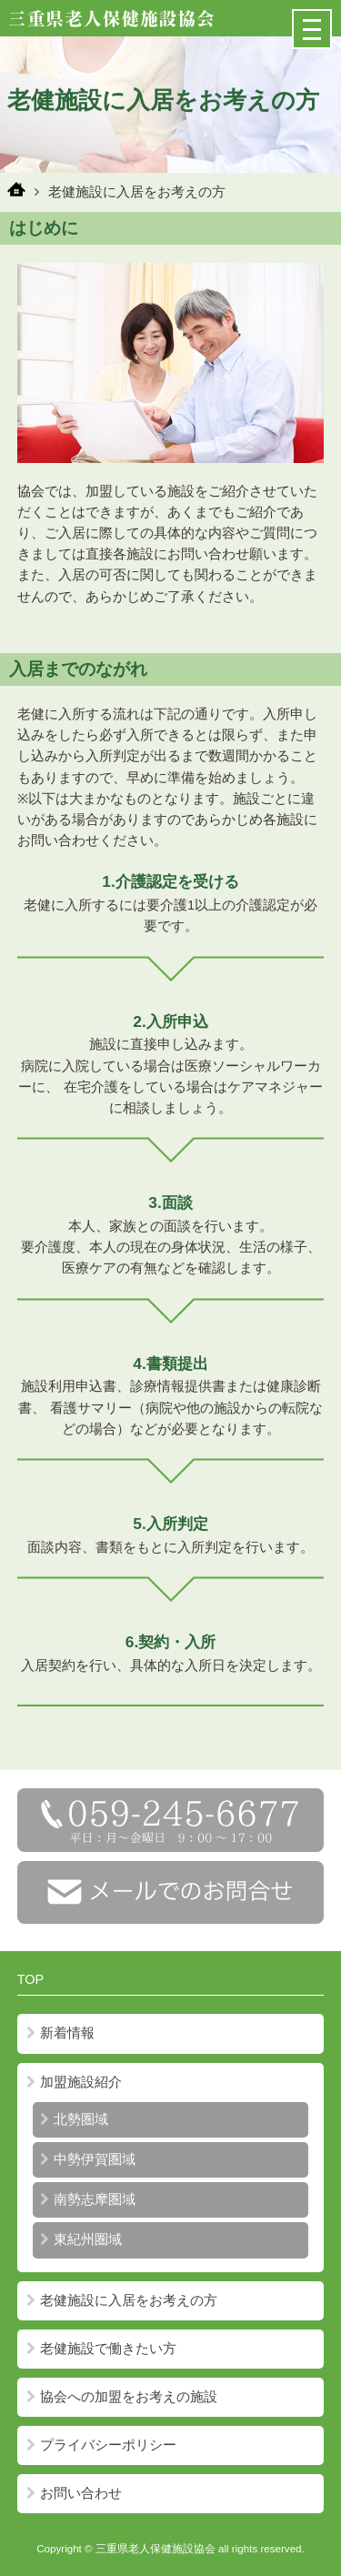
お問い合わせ (74, 2493)
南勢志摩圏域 (87, 2199)
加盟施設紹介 (74, 2082)
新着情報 (60, 2033)
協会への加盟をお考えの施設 (121, 2397)
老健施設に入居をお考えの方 (121, 2300)
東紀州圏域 (81, 2239)
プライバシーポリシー (101, 2445)
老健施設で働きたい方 (101, 2348)
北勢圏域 (74, 2119)
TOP (31, 1979)
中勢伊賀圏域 (87, 2159)
